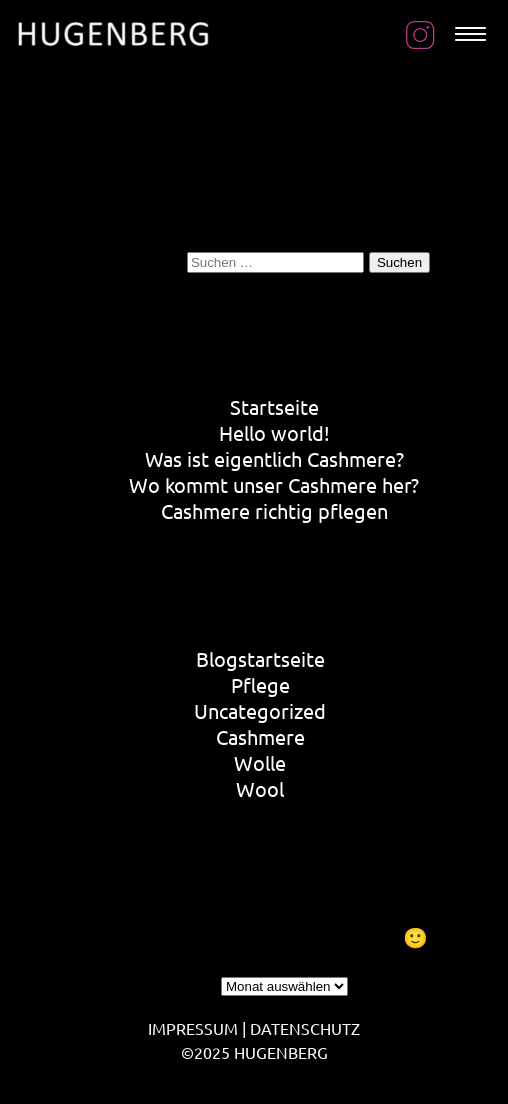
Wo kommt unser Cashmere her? (274, 484)
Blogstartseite (260, 658)
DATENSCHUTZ (305, 1028)
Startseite (274, 406)
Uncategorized (260, 710)
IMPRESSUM (193, 1028)
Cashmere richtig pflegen (274, 510)
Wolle (260, 762)
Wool (260, 788)
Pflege (260, 684)
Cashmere (260, 736)
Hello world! (274, 432)
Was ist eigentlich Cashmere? (274, 458)
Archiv (188, 982)
